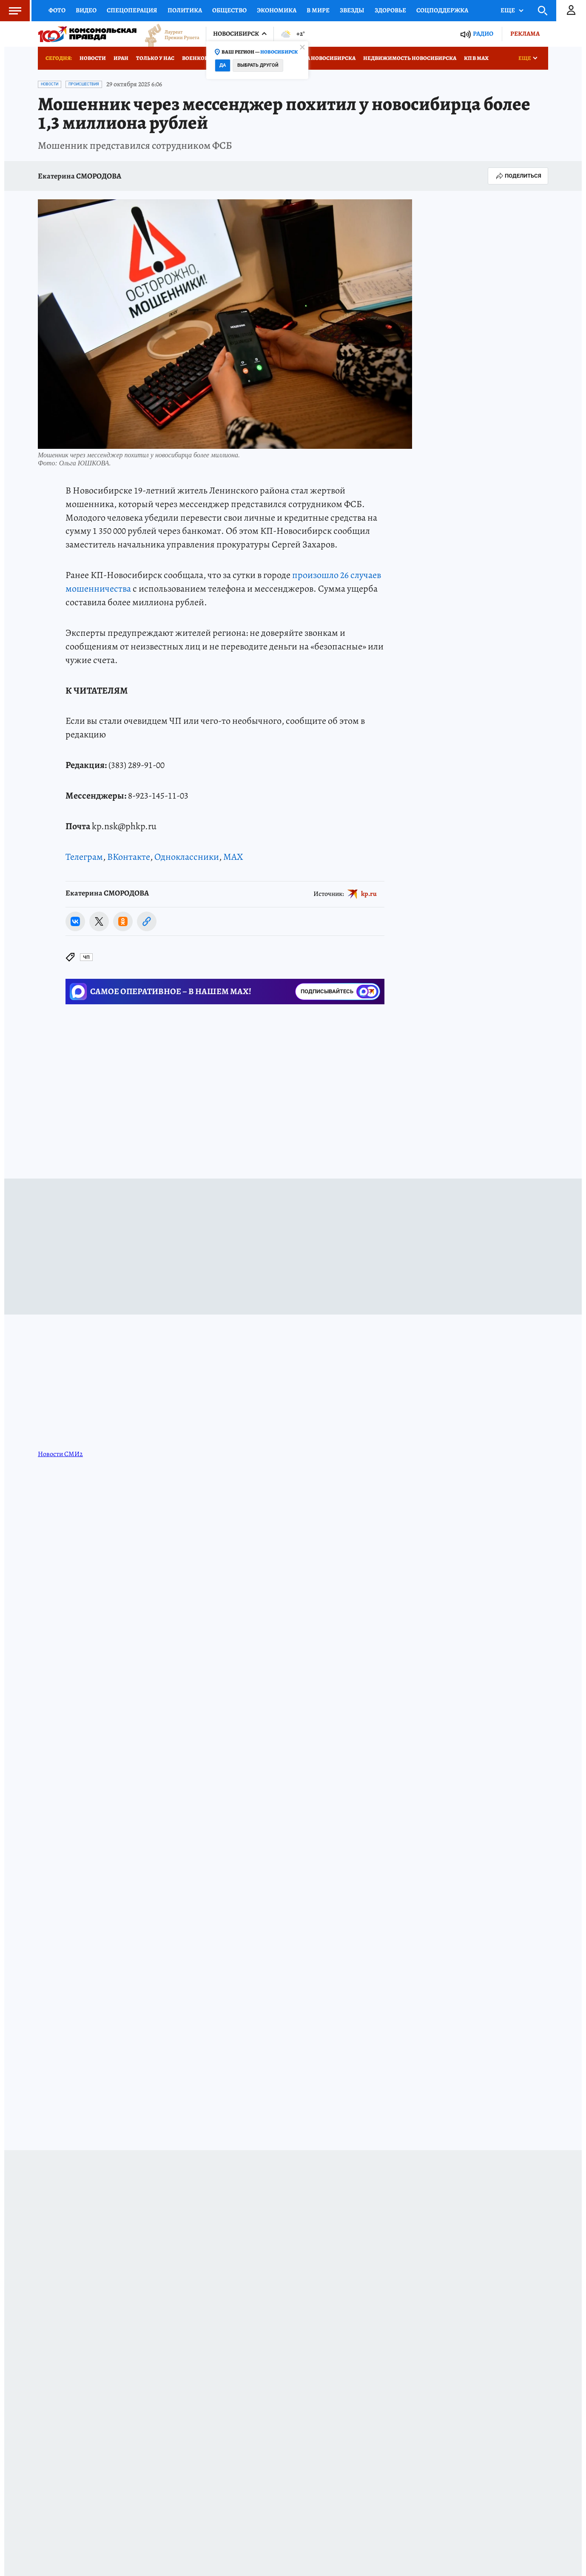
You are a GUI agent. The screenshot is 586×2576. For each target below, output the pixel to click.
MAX (233, 856)
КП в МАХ (476, 58)
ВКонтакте (128, 856)
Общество (229, 10)
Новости (93, 58)
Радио (483, 34)
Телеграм (84, 856)
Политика (185, 10)
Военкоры (197, 58)
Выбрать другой (258, 65)
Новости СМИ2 (60, 1454)
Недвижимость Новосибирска (409, 58)
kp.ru (369, 893)
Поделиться (518, 176)
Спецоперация (132, 10)
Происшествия (83, 84)
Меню (10, 10)
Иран (121, 58)
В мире (318, 10)
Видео (86, 10)
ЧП (86, 957)
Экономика (276, 10)
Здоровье (390, 10)
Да (222, 65)
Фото (56, 10)
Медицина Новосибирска (317, 58)
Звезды (352, 10)
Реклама (525, 33)
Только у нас (155, 58)
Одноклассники (186, 856)
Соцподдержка (442, 10)
